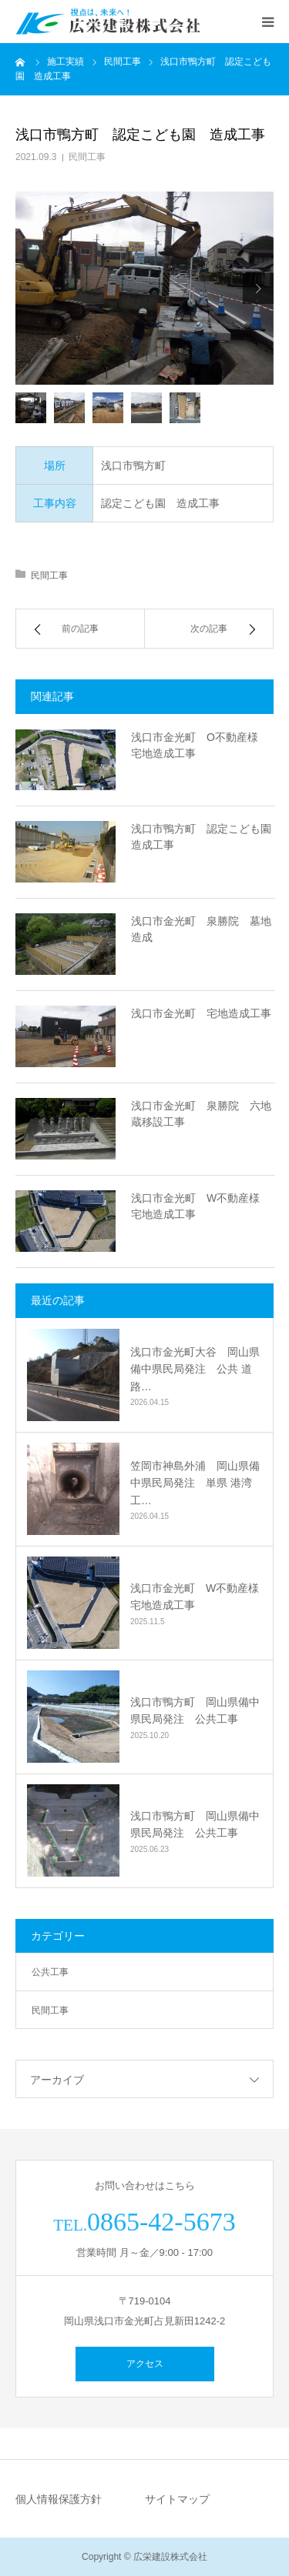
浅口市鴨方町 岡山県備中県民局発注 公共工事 (195, 1710)
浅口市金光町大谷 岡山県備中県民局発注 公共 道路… (195, 1369)
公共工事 (50, 1972)
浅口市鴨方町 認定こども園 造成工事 (203, 837)
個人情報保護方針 (58, 2499)
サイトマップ (177, 2499)
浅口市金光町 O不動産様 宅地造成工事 (200, 745)
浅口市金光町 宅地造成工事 (201, 1013)
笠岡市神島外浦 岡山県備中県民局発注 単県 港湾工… (195, 1483)
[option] (144, 288)
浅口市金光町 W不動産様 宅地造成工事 (201, 1206)
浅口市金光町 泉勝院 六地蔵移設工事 (201, 1113)
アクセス (144, 2363)
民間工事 (87, 157)
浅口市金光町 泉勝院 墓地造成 (201, 929)
